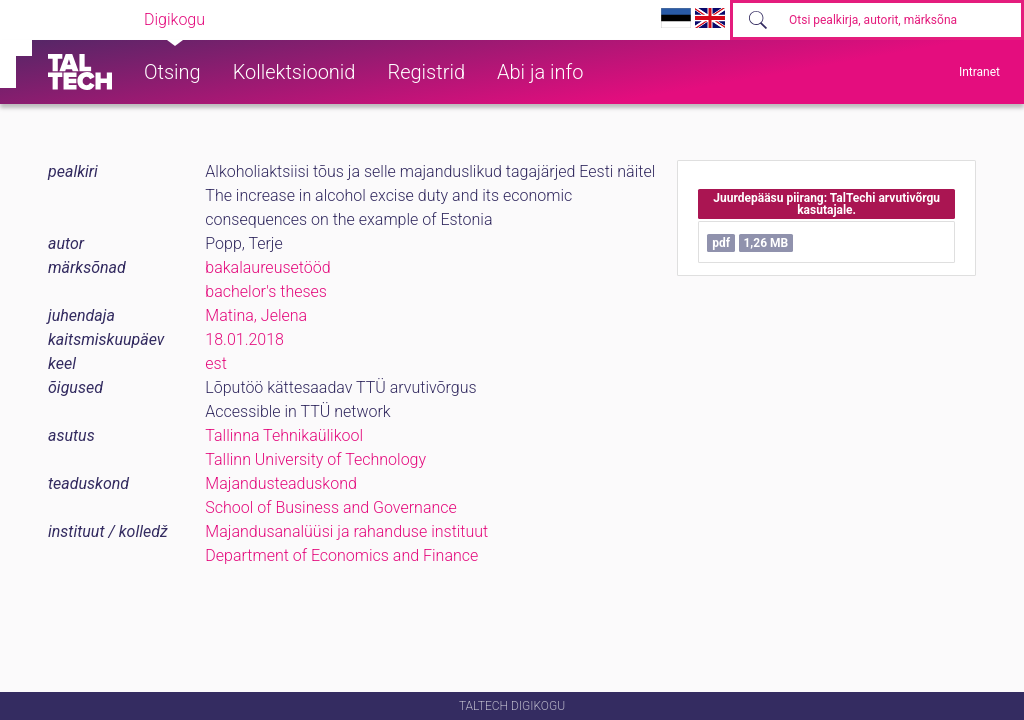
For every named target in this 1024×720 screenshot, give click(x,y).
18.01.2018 (244, 339)
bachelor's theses (266, 291)
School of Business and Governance (330, 507)
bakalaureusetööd (267, 267)
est (216, 363)
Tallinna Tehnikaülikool (284, 435)
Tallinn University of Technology (315, 459)
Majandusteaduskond (280, 483)
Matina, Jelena (256, 315)
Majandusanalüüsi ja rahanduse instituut (346, 531)
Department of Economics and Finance (341, 555)
